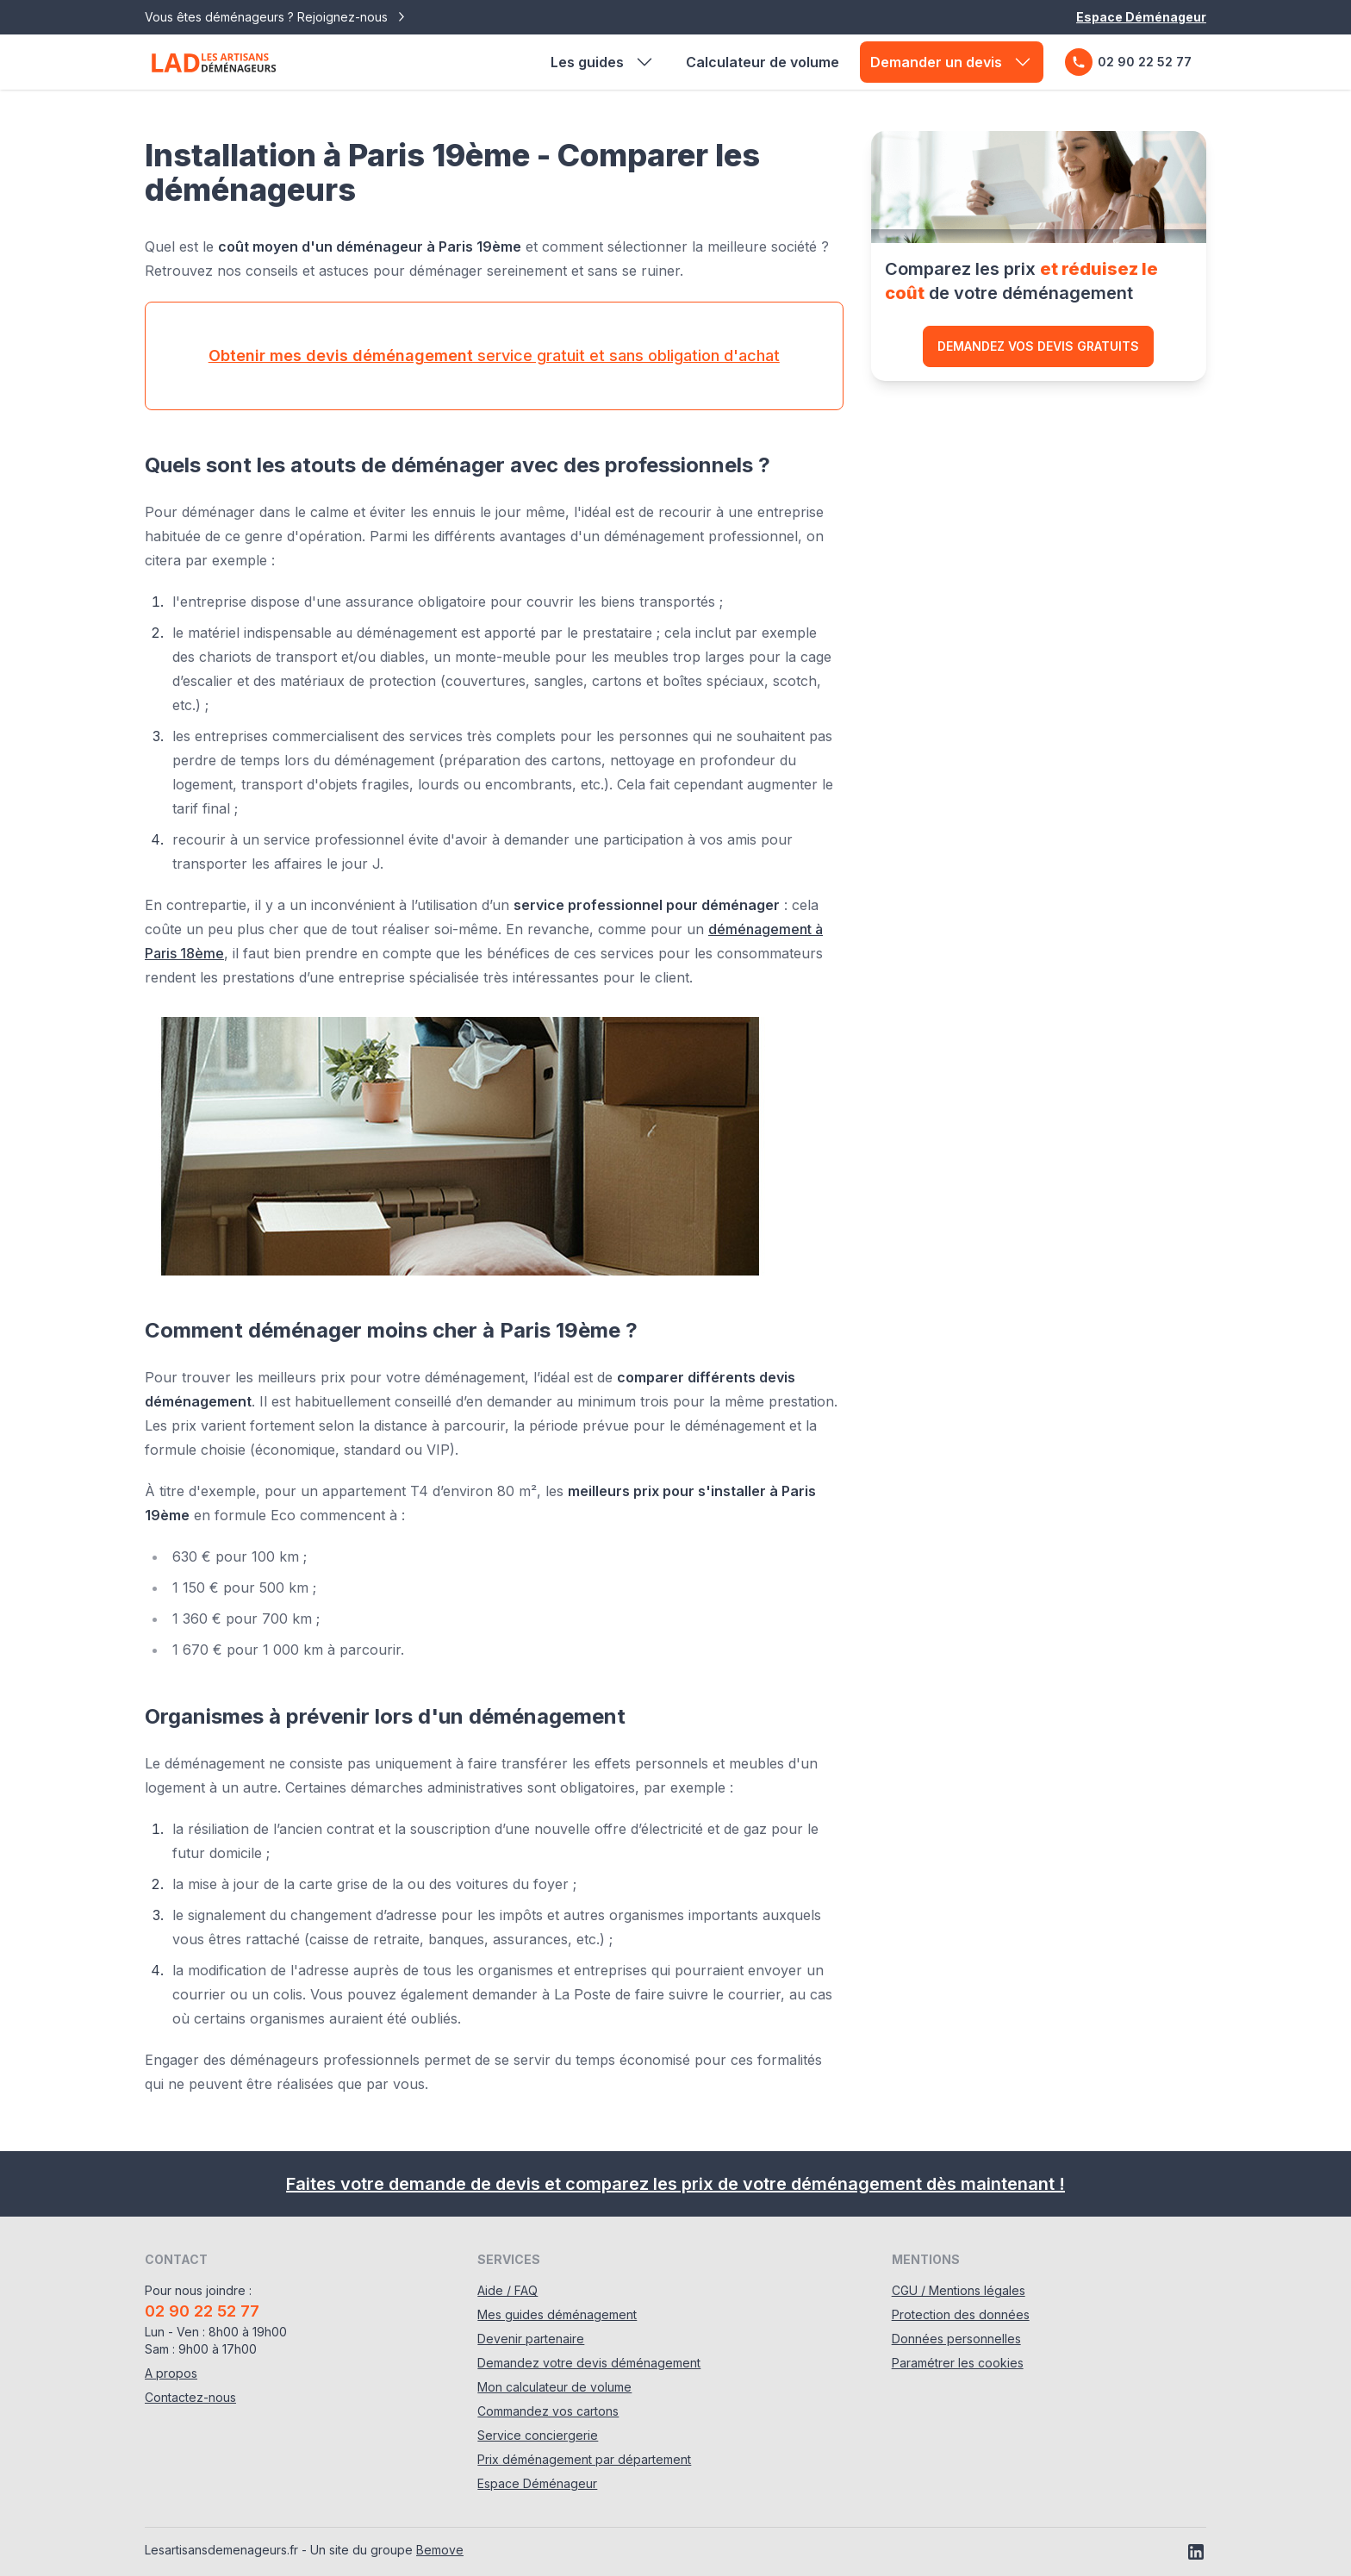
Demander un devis (951, 62)
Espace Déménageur (1141, 16)
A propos (171, 2373)
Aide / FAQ (507, 2290)
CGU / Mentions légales (958, 2290)
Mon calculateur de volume (554, 2387)
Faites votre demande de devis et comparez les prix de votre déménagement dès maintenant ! (675, 2184)
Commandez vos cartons (548, 2411)
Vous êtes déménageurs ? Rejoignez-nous (276, 17)
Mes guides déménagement (557, 2314)
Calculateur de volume (762, 62)
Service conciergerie (537, 2435)
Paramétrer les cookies (958, 2362)
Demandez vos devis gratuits (1038, 346)
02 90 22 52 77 (1128, 62)
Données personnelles (956, 2338)
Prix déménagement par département (584, 2459)
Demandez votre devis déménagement (588, 2362)
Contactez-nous (190, 2397)
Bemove (440, 2549)
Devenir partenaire (530, 2338)
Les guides (603, 62)
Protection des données (961, 2314)
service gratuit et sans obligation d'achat (494, 355)
